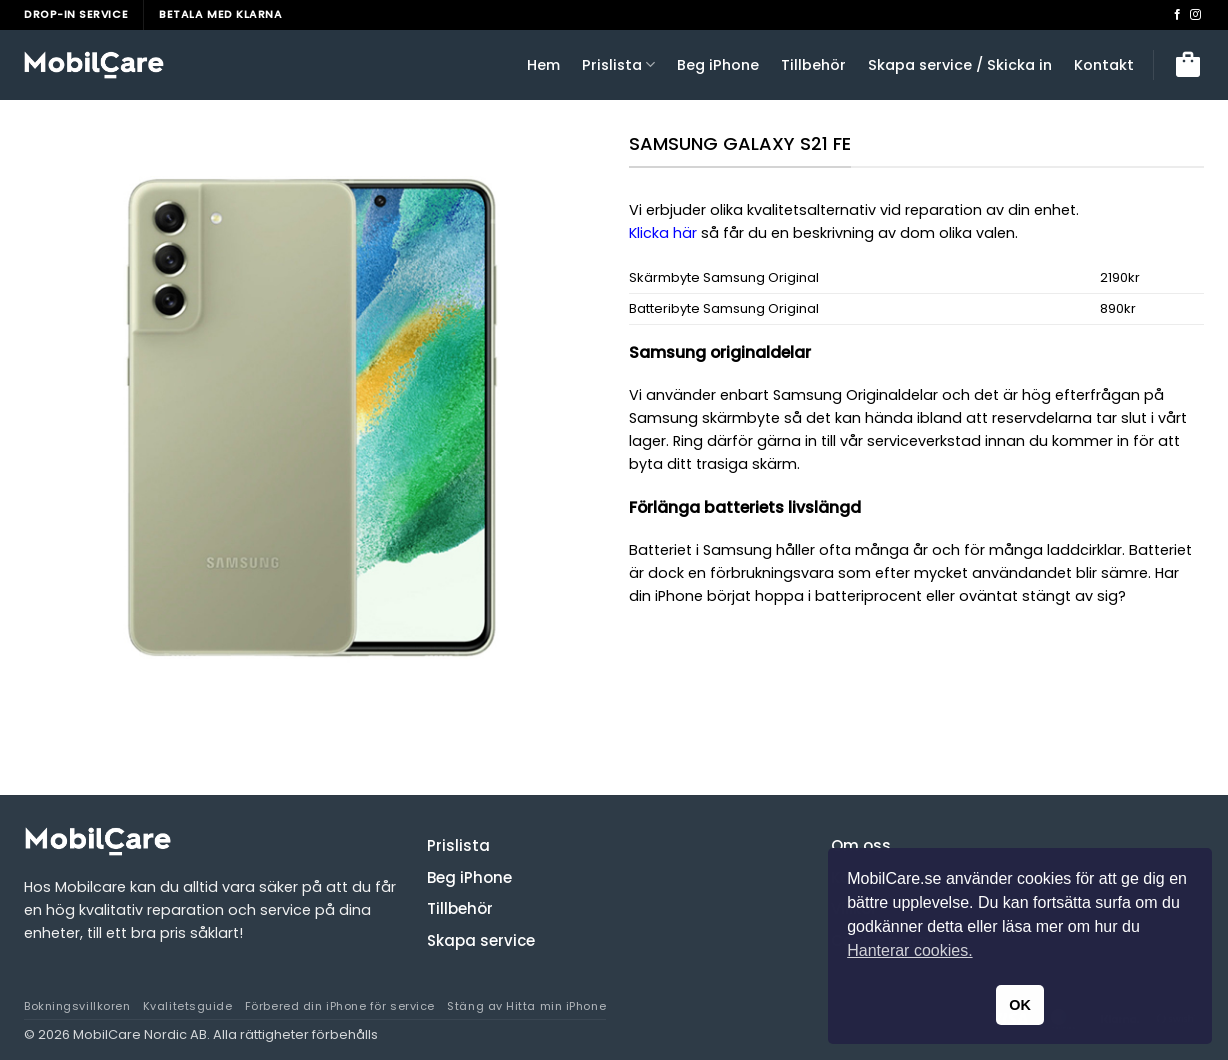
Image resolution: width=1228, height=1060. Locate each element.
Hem (543, 65)
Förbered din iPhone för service (340, 1006)
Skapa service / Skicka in (960, 65)
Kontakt (1104, 65)
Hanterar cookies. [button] (909, 950)
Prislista (618, 65)
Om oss (861, 845)
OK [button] (1020, 1005)
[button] (1188, 65)
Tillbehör (813, 65)
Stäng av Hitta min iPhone (526, 1006)
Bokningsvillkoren (77, 1006)
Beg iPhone (718, 65)
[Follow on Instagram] (1195, 15)
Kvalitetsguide (188, 1006)
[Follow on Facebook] (1177, 15)
